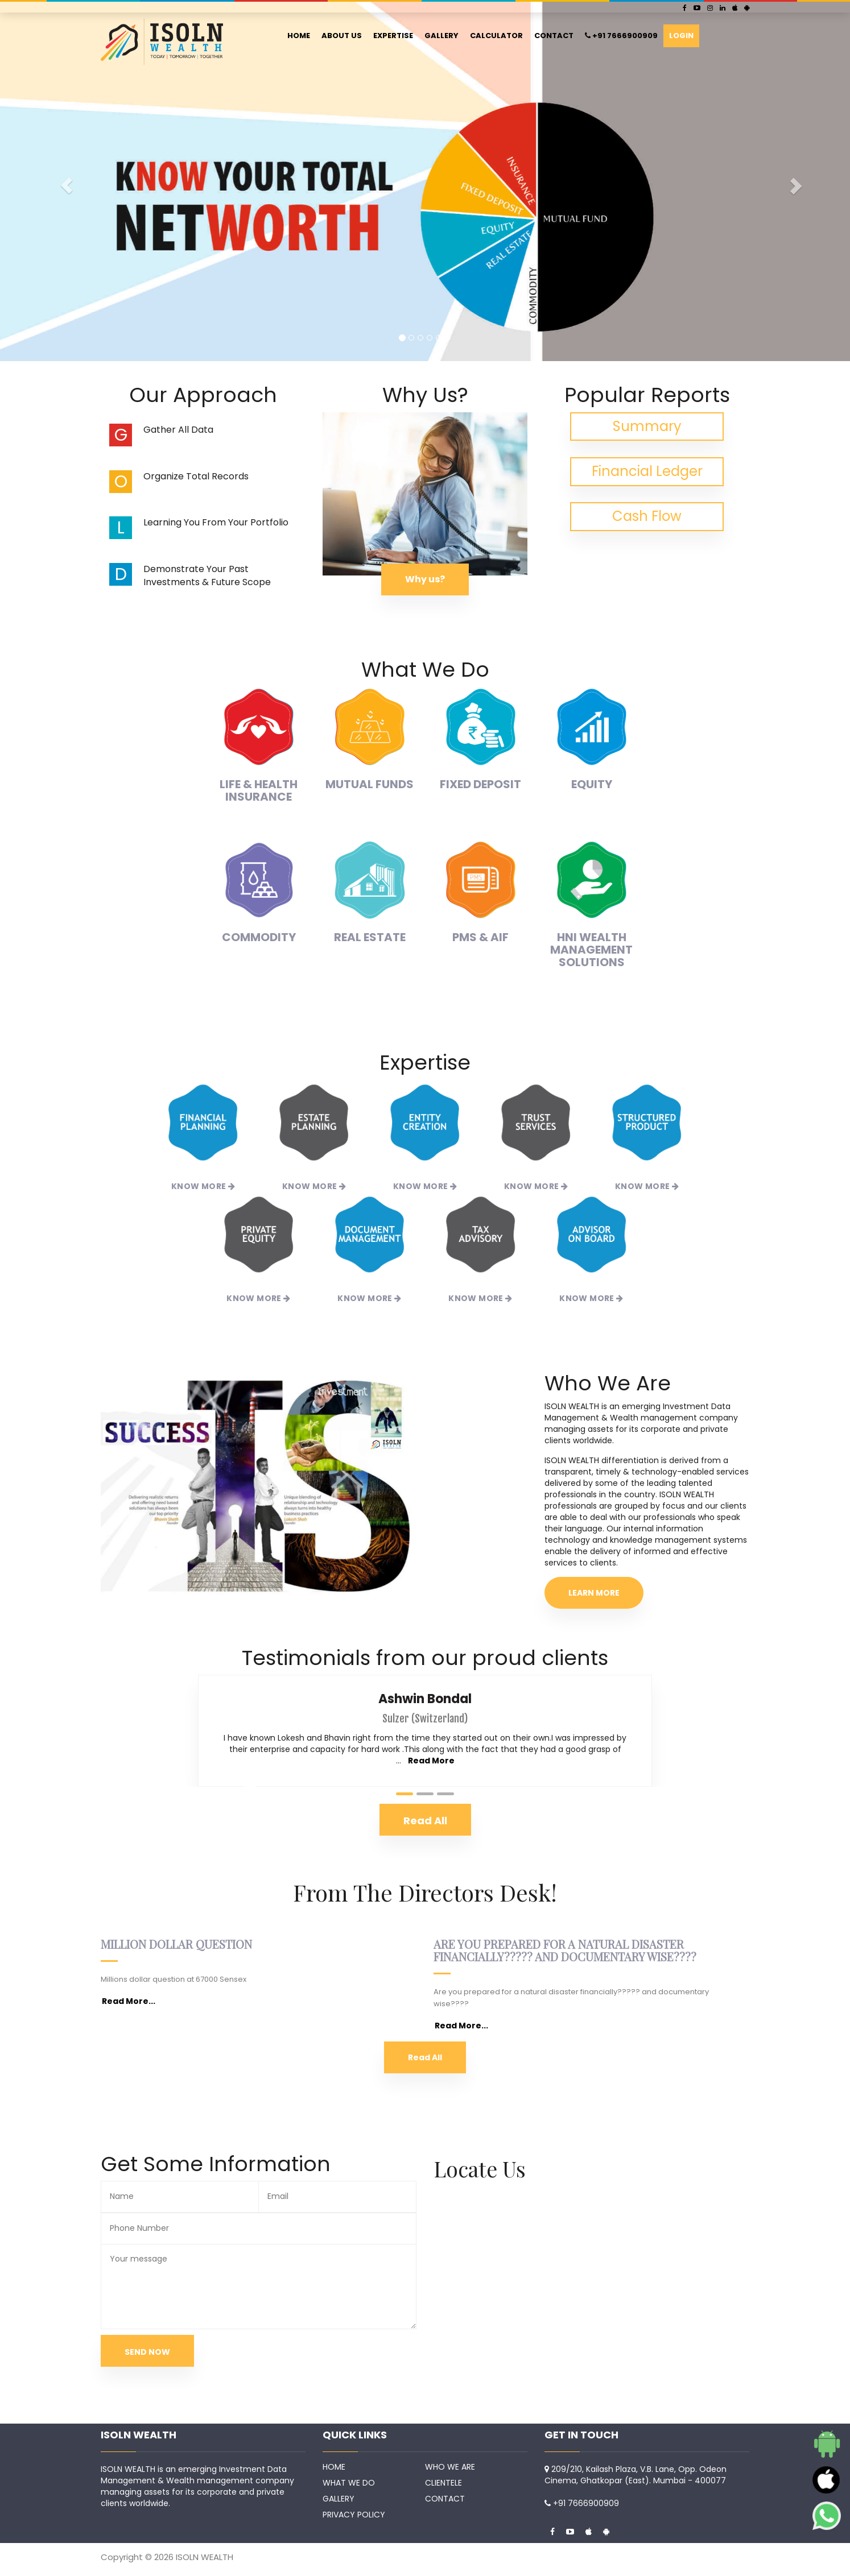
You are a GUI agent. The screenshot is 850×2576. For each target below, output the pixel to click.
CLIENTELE (443, 2482)
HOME (298, 35)
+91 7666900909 (621, 35)
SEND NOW (147, 2352)
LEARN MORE (594, 1592)
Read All (425, 2057)
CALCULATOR (496, 35)
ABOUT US (341, 35)
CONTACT (553, 35)
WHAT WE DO (349, 2482)
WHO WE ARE (450, 2467)
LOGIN (681, 35)
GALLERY (441, 35)
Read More (431, 1760)
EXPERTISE (393, 35)
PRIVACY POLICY (354, 2514)
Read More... (128, 2001)
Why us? (425, 579)
